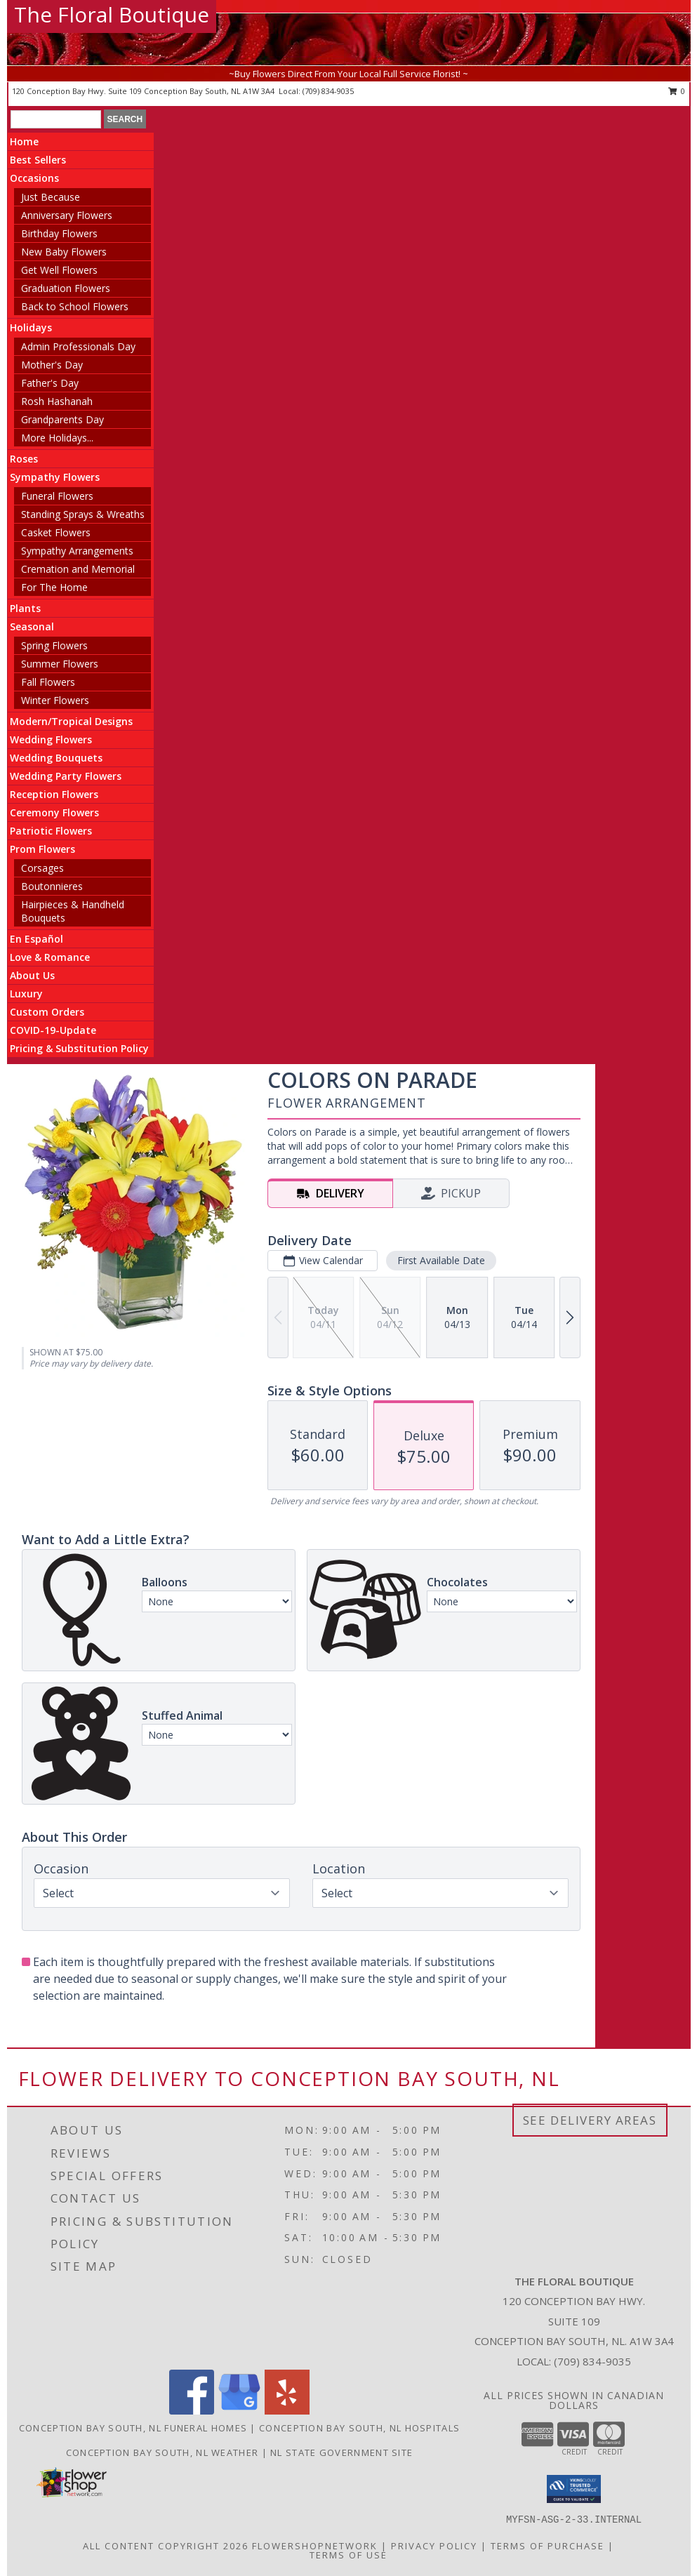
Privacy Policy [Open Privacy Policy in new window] (434, 2545)
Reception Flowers (54, 794)
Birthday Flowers (59, 233)
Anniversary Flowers (66, 215)
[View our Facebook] (191, 2410)
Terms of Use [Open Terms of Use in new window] (348, 2554)
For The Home (54, 587)
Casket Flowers (56, 532)
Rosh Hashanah (57, 401)
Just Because (50, 197)
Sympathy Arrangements (77, 550)
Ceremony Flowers (54, 812)
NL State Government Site (341, 2452)
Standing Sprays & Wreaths (83, 514)
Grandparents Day (62, 419)
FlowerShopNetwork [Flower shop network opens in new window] (315, 2545)
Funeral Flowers (57, 496)
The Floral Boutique (111, 14)
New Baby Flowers (64, 251)
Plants (25, 608)
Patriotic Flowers (51, 830)
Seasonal (32, 626)
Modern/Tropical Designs (71, 721)
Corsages (42, 868)
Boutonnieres (52, 886)
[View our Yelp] (287, 2410)
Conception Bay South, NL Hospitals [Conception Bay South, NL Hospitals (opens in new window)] (359, 2428)
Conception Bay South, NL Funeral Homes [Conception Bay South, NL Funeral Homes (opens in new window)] (133, 2428)
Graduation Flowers (65, 288)
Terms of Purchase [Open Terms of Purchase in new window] (547, 2545)
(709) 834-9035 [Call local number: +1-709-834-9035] (328, 91)
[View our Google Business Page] (239, 2410)
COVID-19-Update (53, 1030)
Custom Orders (47, 1011)
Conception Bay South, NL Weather (162, 2452)
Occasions (34, 178)
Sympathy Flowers (55, 477)
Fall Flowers (48, 682)
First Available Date (441, 1260)
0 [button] (677, 91)
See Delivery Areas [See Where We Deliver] (590, 2120)
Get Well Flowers (59, 270)
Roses (24, 458)
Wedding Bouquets (56, 757)
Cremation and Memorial (78, 569)
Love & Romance (50, 957)
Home (24, 141)
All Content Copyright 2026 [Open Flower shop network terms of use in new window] (165, 2545)
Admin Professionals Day (78, 346)
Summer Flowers (59, 663)
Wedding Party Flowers (65, 776)
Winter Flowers (55, 700)
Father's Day (50, 383)
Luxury (26, 993)
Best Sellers (38, 159)
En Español (36, 938)
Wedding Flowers (51, 739)
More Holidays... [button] (57, 437)
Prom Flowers (42, 849)
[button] (574, 2489)
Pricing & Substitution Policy (79, 1048)
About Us (32, 975)
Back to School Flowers (74, 306)
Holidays (31, 327)
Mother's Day (52, 364)
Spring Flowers (54, 645)
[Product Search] (56, 119)
